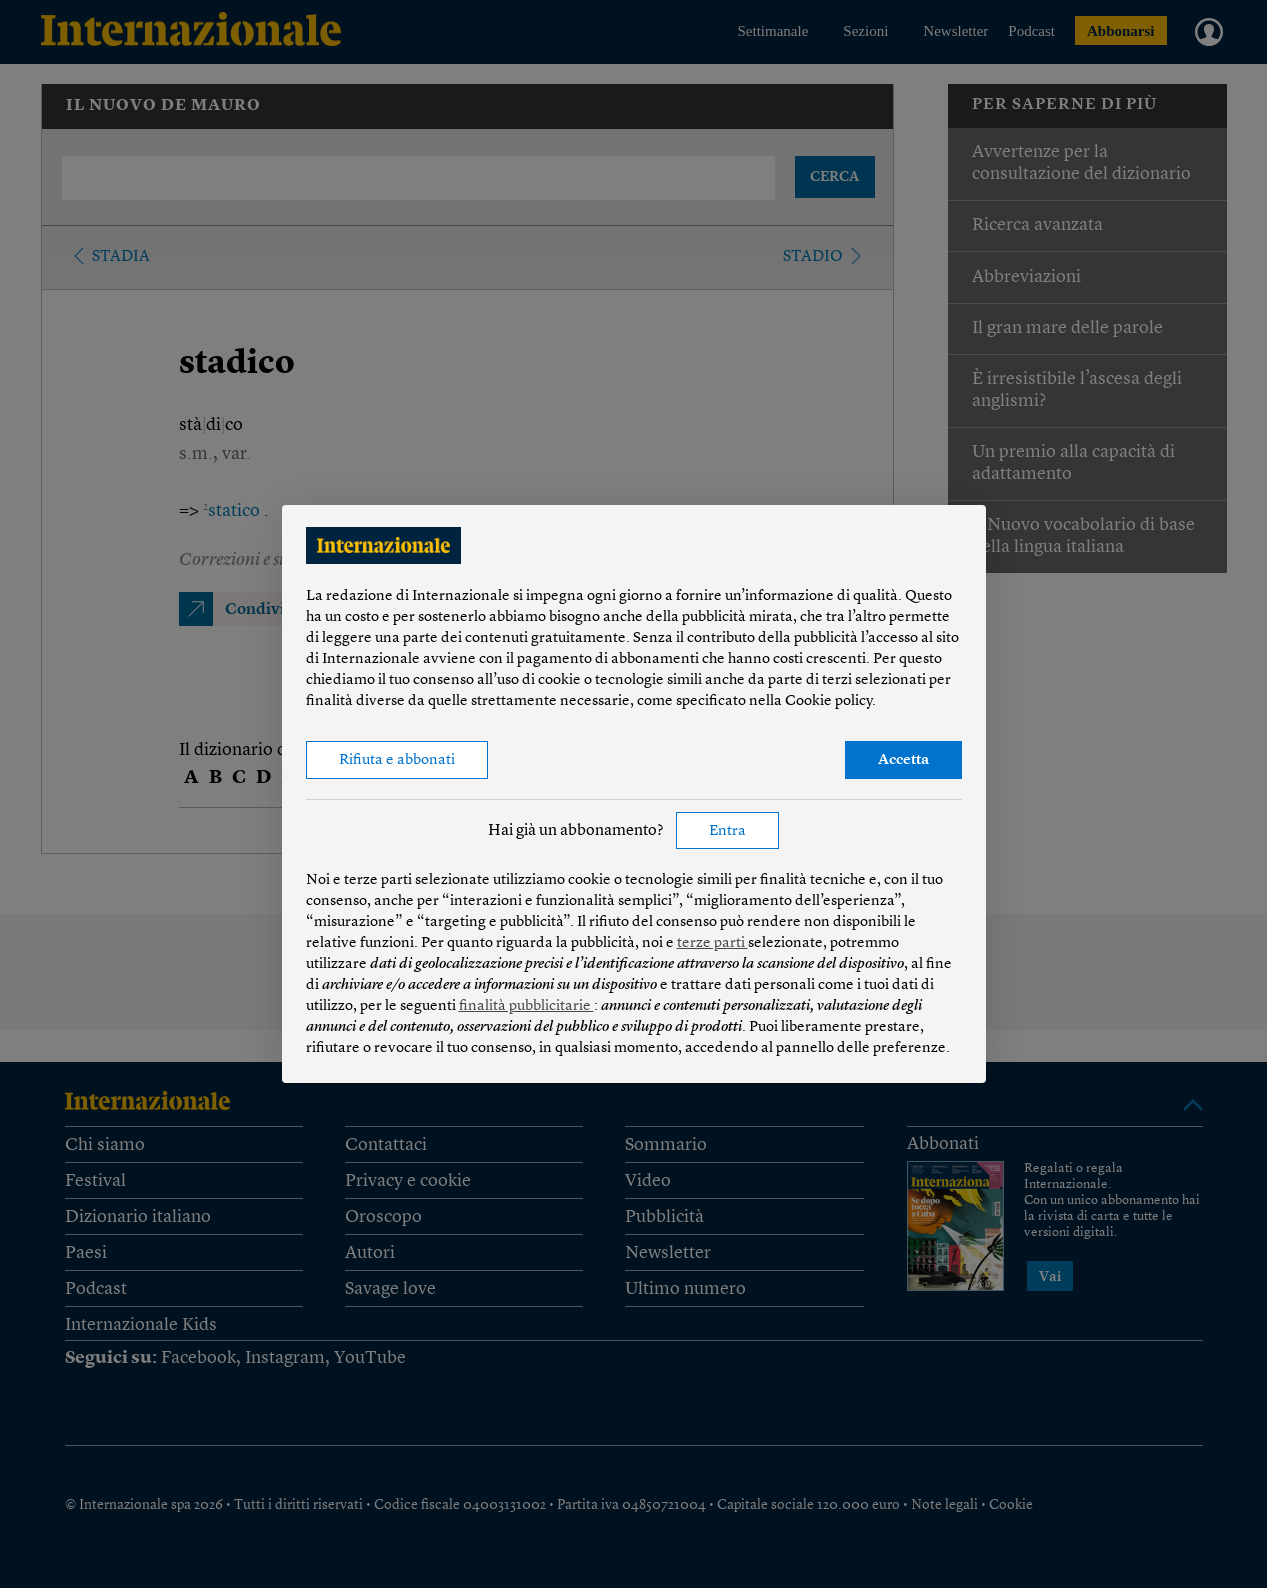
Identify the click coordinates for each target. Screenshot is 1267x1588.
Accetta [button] (903, 760)
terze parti (712, 943)
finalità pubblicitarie (526, 1006)
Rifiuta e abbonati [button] (397, 760)
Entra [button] (727, 831)
